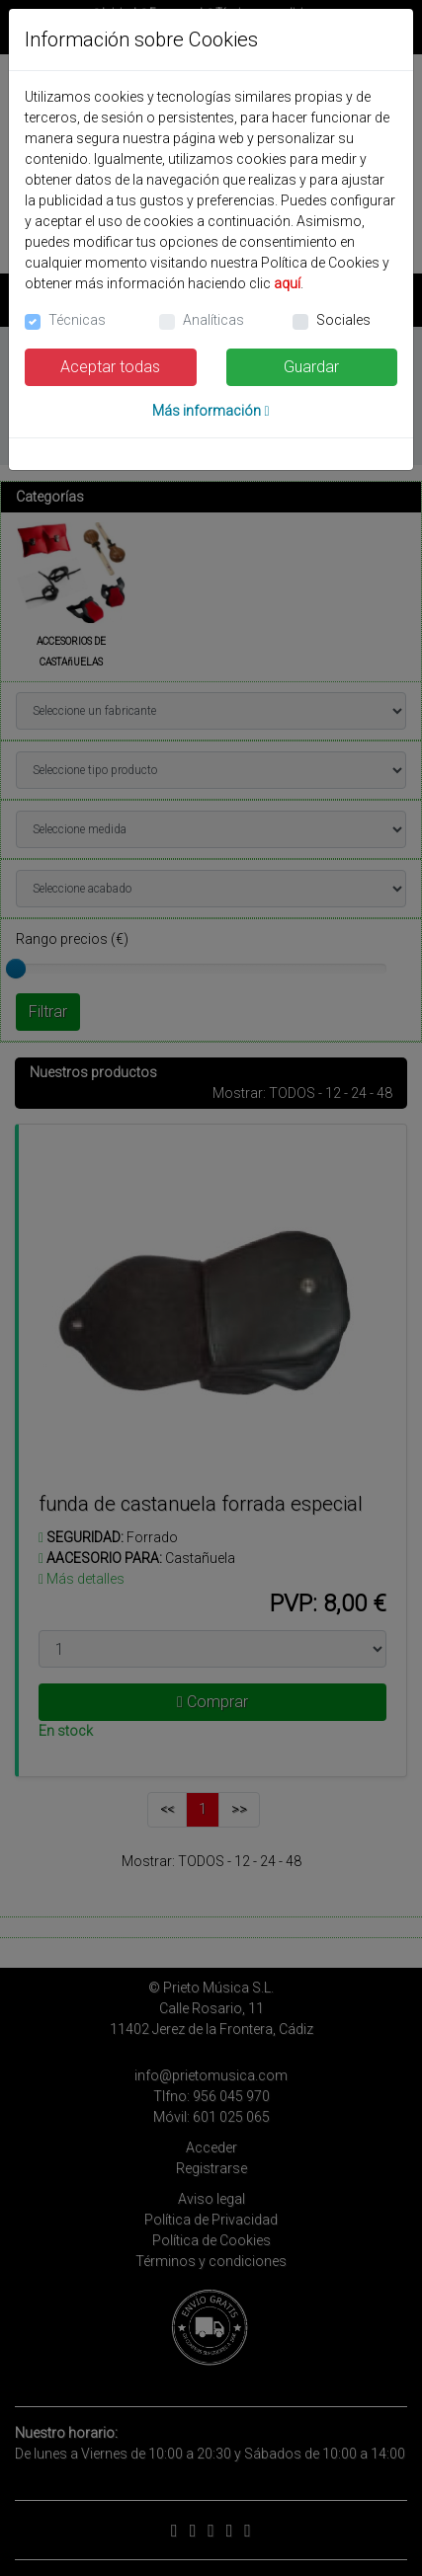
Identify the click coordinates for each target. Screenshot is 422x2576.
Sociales (343, 320)
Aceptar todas (110, 366)
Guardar (311, 366)
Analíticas (213, 320)
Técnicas (77, 320)
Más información (210, 411)
